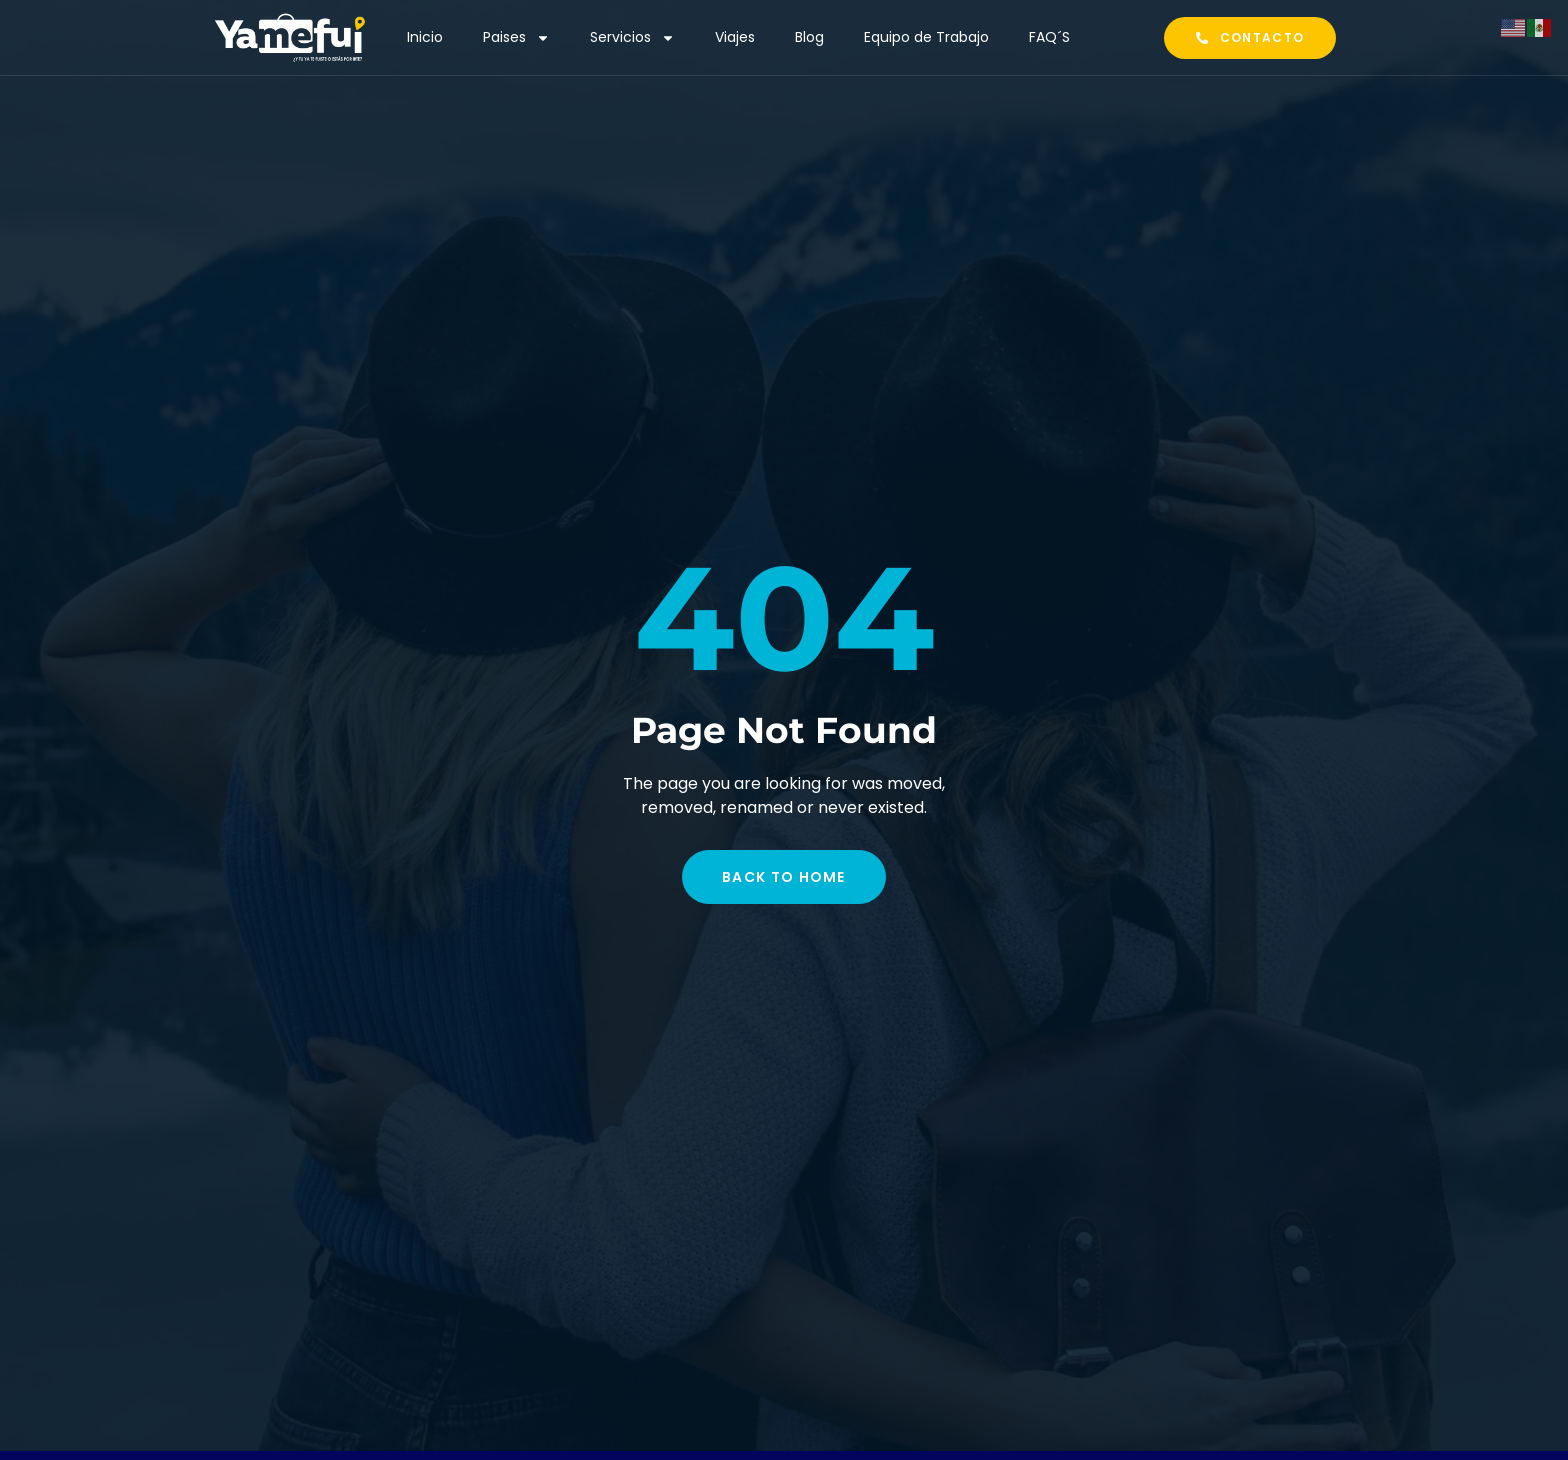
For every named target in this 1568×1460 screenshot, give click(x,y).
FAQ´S (1049, 37)
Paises (516, 38)
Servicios (632, 38)
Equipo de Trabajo (926, 37)
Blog (809, 37)
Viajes (735, 37)
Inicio (425, 37)
